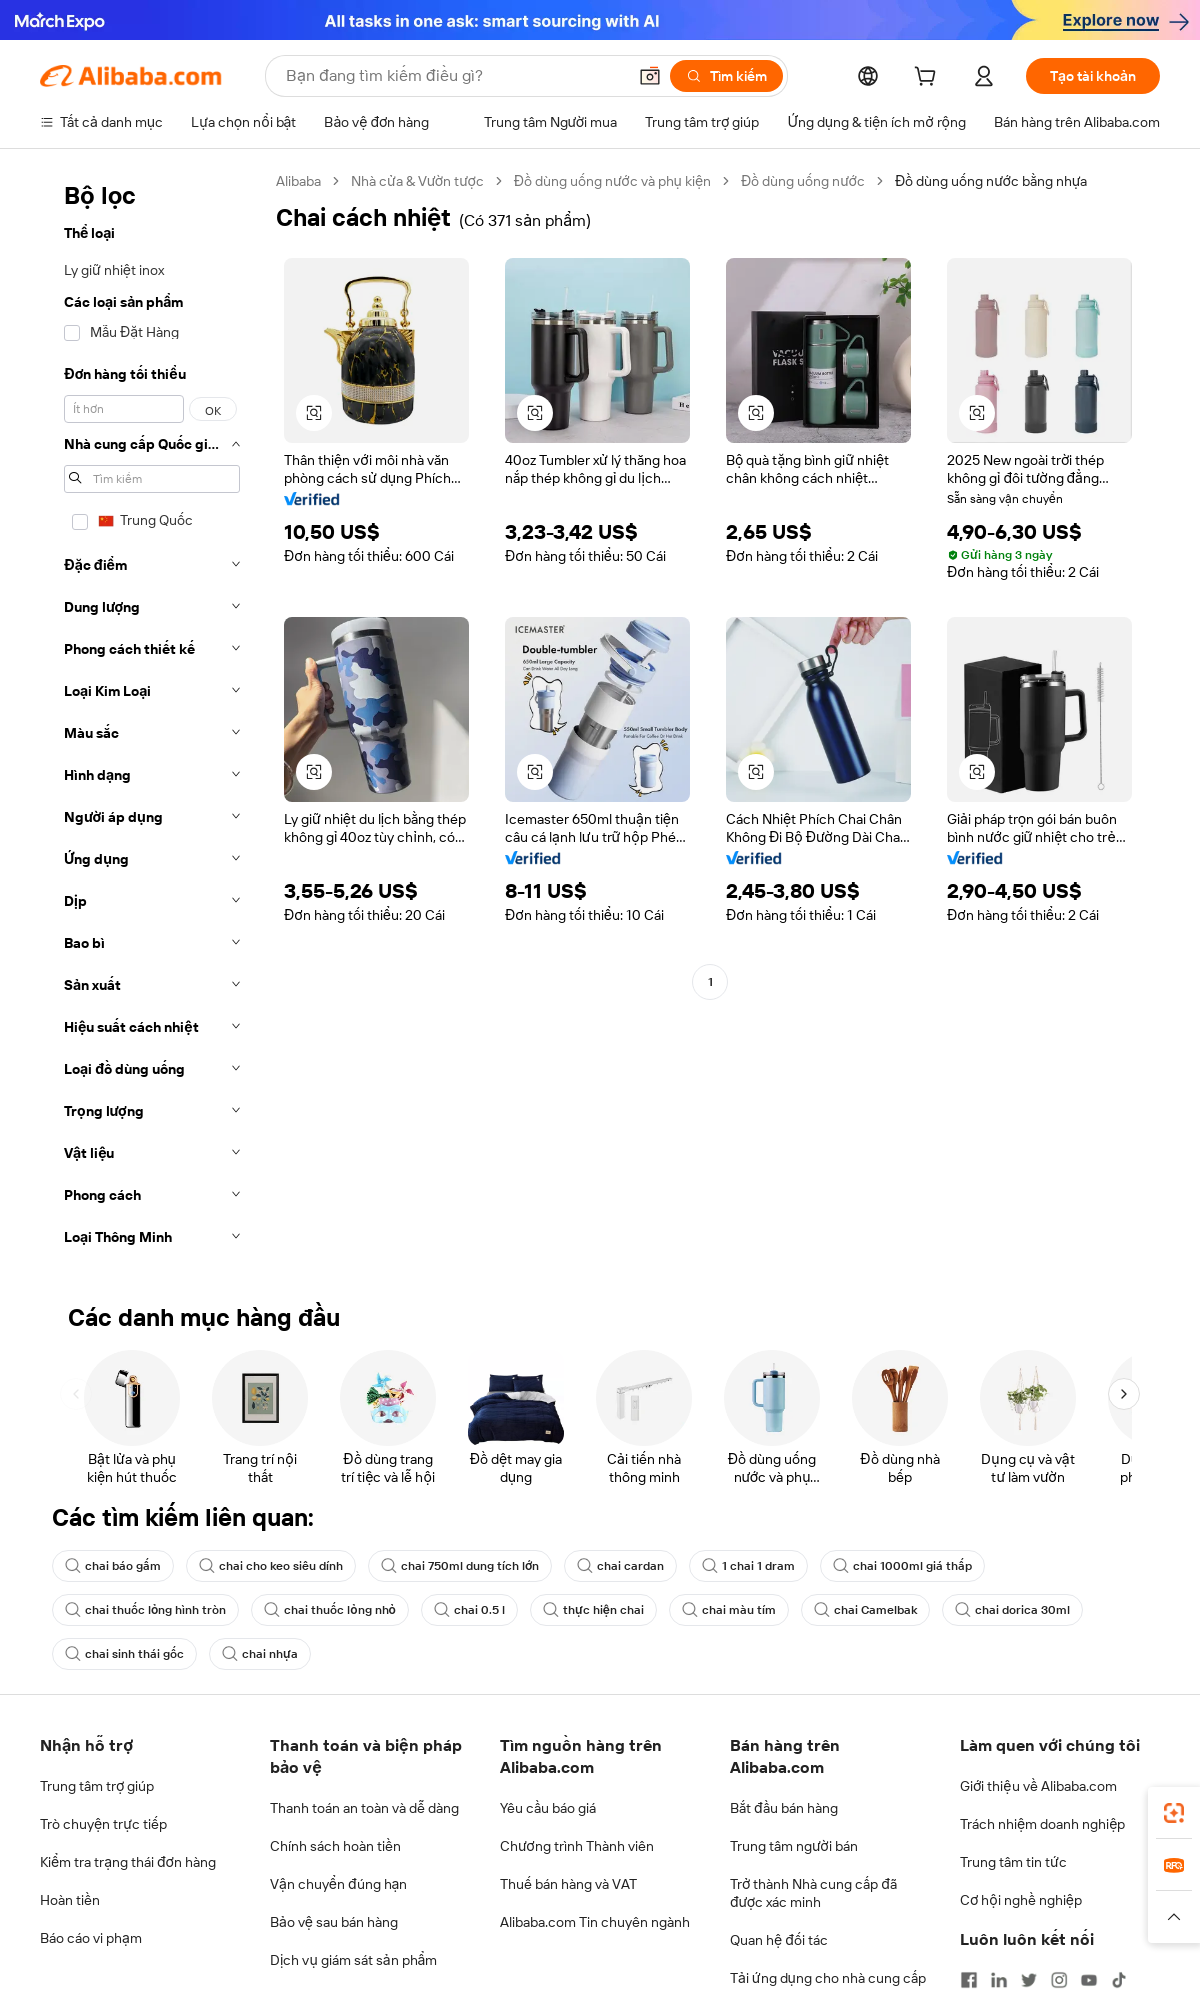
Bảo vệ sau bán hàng (334, 1922)
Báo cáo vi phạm (91, 1938)
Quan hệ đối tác (779, 1940)
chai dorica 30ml (1012, 1610)
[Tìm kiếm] (726, 76)
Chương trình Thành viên (577, 1846)
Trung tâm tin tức (1013, 1862)
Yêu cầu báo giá (548, 1808)
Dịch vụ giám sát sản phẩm (353, 1960)
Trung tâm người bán (794, 1846)
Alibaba (298, 181)
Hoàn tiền (70, 1900)
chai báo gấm (113, 1566)
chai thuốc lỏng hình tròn (145, 1610)
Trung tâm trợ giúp (97, 1786)
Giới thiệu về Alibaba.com (1038, 1786)
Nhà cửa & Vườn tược (417, 181)
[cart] (929, 79)
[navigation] (152, 715)
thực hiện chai (593, 1610)
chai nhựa (260, 1654)
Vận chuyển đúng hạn (338, 1884)
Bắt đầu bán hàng (784, 1808)
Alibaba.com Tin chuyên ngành (595, 1922)
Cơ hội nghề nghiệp (1021, 1900)
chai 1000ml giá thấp (902, 1566)
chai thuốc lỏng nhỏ (330, 1610)
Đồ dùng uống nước (803, 181)
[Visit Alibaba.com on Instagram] (1059, 1980)
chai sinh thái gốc (124, 1654)
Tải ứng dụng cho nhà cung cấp (828, 1978)
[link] (1174, 1813)
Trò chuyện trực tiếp (103, 1824)
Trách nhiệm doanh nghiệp (1042, 1824)
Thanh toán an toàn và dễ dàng (364, 1808)
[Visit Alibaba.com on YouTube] (1089, 1980)
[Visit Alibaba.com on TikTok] (1119, 1980)
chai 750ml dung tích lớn (460, 1566)
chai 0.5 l (469, 1610)
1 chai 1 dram (748, 1566)
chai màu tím (729, 1610)
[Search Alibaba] (454, 76)
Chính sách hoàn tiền (335, 1846)
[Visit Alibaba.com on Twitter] (1029, 1980)
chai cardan (620, 1566)
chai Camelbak (865, 1610)
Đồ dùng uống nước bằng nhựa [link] (991, 181)
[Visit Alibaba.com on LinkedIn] (999, 1980)
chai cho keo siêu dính (271, 1566)
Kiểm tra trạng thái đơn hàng (128, 1862)
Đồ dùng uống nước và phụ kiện (612, 181)
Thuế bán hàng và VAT (568, 1884)
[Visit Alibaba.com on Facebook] (969, 1980)
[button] (650, 76)
